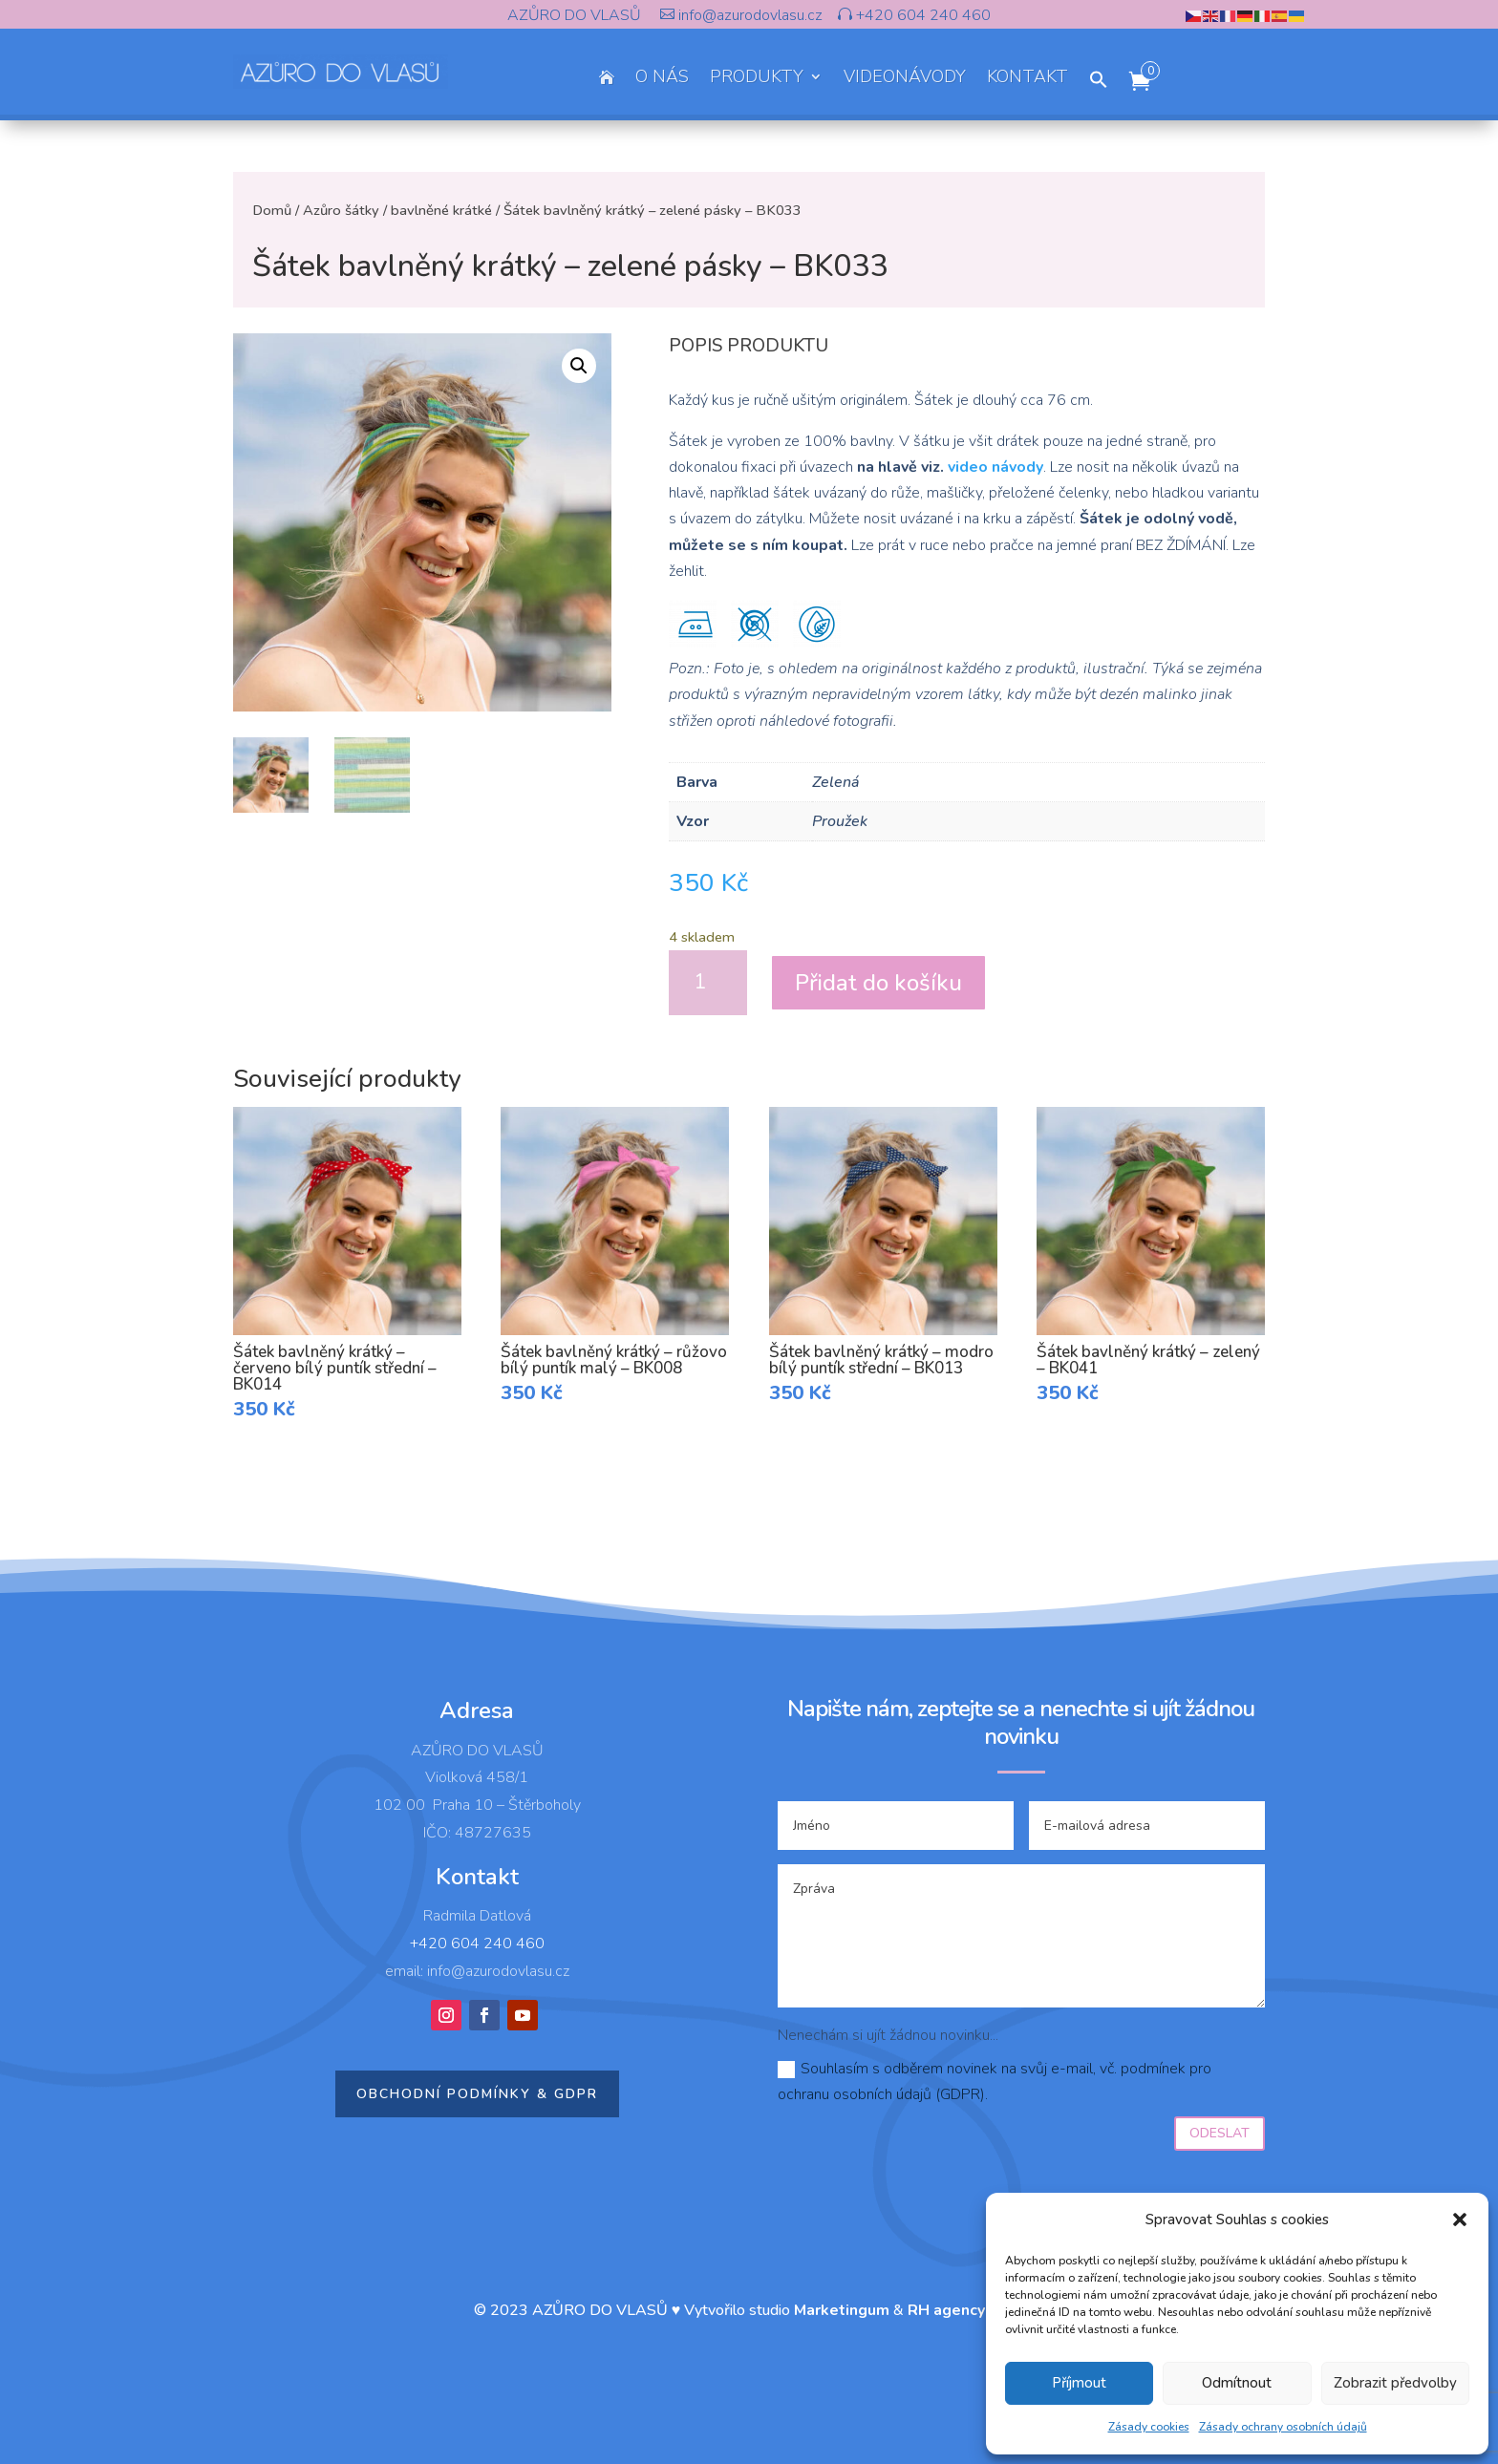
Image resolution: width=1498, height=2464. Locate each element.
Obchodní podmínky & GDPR (477, 2094)
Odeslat (1219, 2133)
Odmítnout (1237, 2382)
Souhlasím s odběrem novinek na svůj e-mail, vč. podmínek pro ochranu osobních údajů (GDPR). (994, 2081)
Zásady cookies (1148, 2426)
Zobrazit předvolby (1395, 2382)
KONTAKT (1027, 79)
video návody (995, 467)
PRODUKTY (756, 79)
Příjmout (1079, 2382)
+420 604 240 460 (921, 15)
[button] (1459, 2219)
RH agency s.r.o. (966, 2310)
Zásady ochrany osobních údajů (1283, 2426)
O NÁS (662, 79)
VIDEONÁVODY (905, 79)
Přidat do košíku (878, 982)
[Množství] (708, 982)
